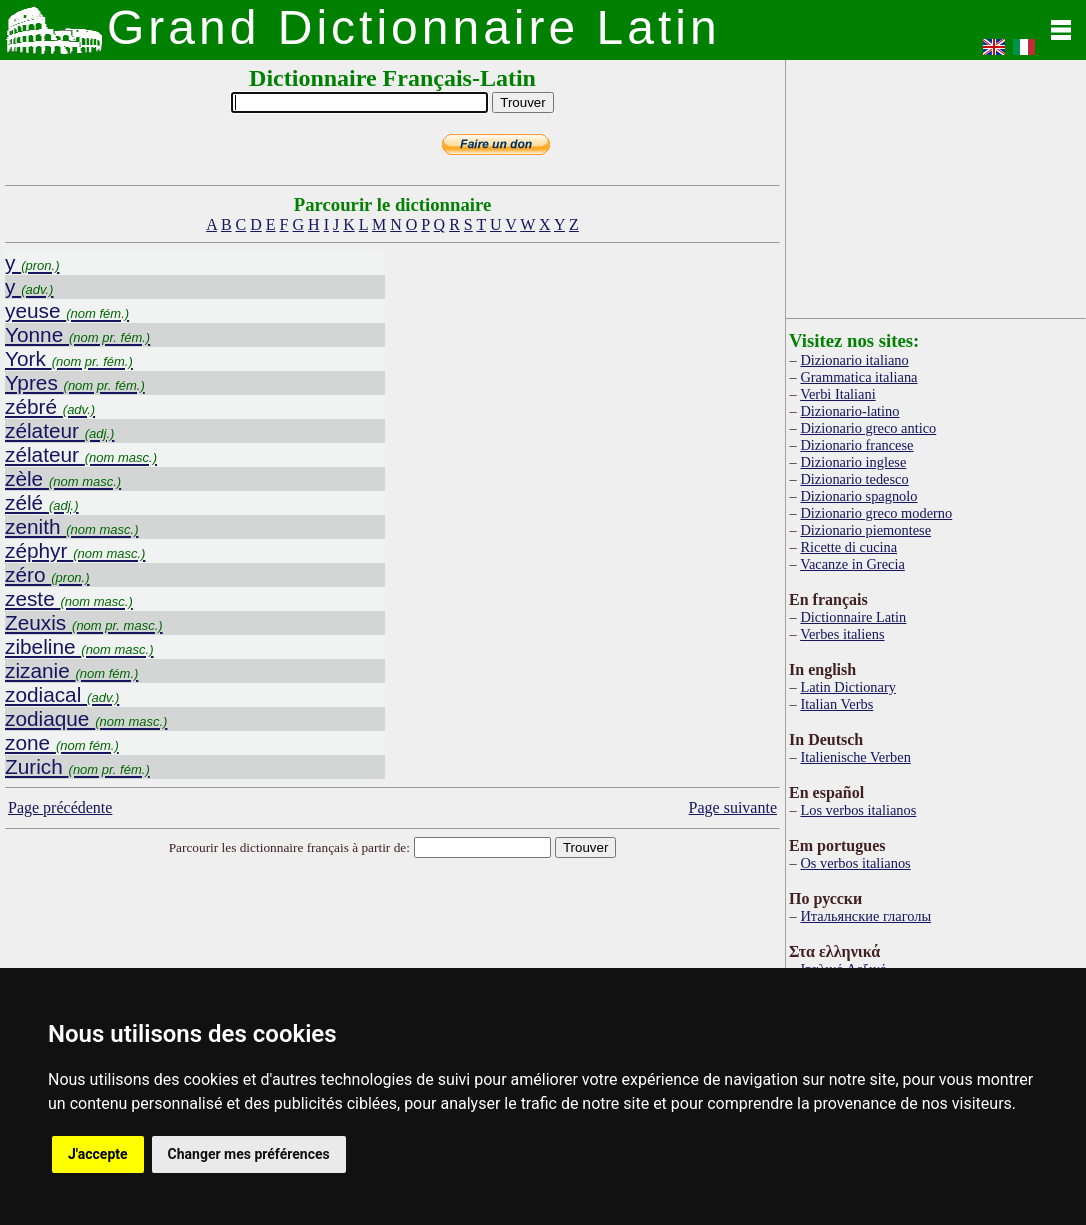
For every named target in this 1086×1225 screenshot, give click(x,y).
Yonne (77, 334)
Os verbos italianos (855, 863)
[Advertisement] (936, 185)
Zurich (77, 766)
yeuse (67, 310)
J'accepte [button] (98, 1154)
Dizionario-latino (849, 411)
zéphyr (75, 550)
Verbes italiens (842, 634)
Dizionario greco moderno (876, 513)
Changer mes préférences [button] (249, 1154)
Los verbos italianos (858, 810)
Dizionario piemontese (865, 530)
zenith (72, 526)
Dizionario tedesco (854, 479)
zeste (69, 598)
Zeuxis (84, 622)
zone (62, 742)
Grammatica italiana (858, 377)
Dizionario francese (856, 445)
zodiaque (86, 718)
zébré (50, 406)
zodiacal (62, 694)
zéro (47, 574)
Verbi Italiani (838, 394)
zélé (42, 502)
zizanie (71, 670)
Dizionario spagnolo (858, 496)
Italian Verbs (836, 704)
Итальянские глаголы (865, 916)
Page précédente (60, 807)
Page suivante (733, 807)
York (69, 358)
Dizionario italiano (854, 360)
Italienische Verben (855, 757)
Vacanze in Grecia (852, 564)
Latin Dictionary (848, 687)
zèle (63, 478)
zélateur (59, 430)
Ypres (75, 382)
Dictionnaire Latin (853, 617)
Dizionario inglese (853, 462)
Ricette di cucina (848, 547)
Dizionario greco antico (868, 428)
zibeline (79, 646)
